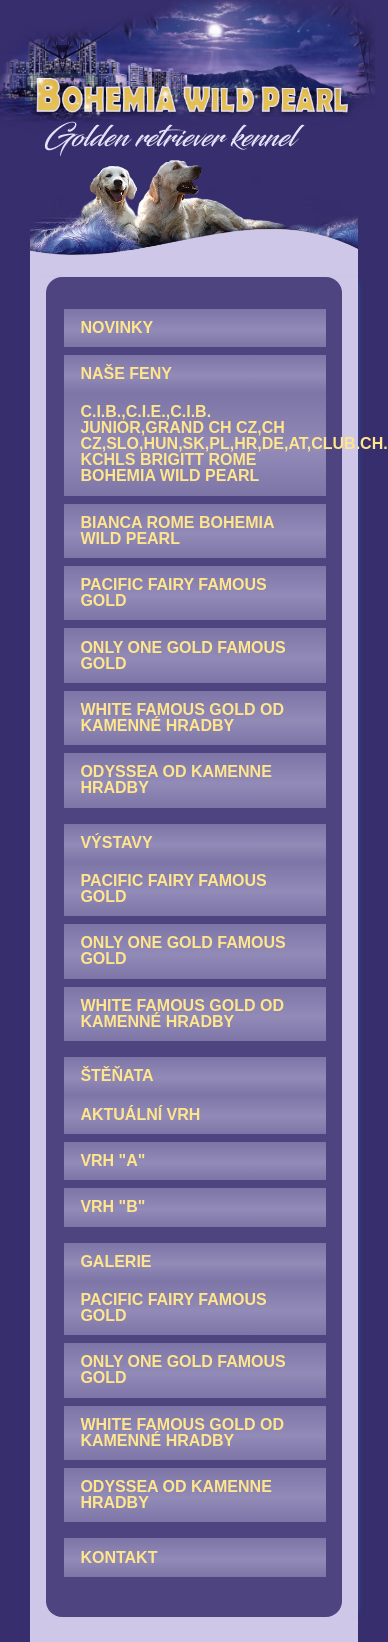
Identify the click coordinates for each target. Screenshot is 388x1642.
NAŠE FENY (126, 373)
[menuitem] (195, 328)
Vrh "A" (112, 1160)
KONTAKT (118, 1557)
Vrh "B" (112, 1206)
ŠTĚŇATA (116, 1075)
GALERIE (115, 1261)
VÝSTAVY (116, 842)
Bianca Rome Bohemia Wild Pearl (177, 530)
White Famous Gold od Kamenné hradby (182, 717)
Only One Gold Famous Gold (182, 655)
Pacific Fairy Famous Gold (173, 592)
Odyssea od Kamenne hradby (175, 779)
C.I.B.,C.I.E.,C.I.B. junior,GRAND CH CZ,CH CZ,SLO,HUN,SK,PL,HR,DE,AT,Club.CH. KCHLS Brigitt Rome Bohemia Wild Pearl (203, 443)
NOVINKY (116, 327)
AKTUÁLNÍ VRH (140, 1114)
